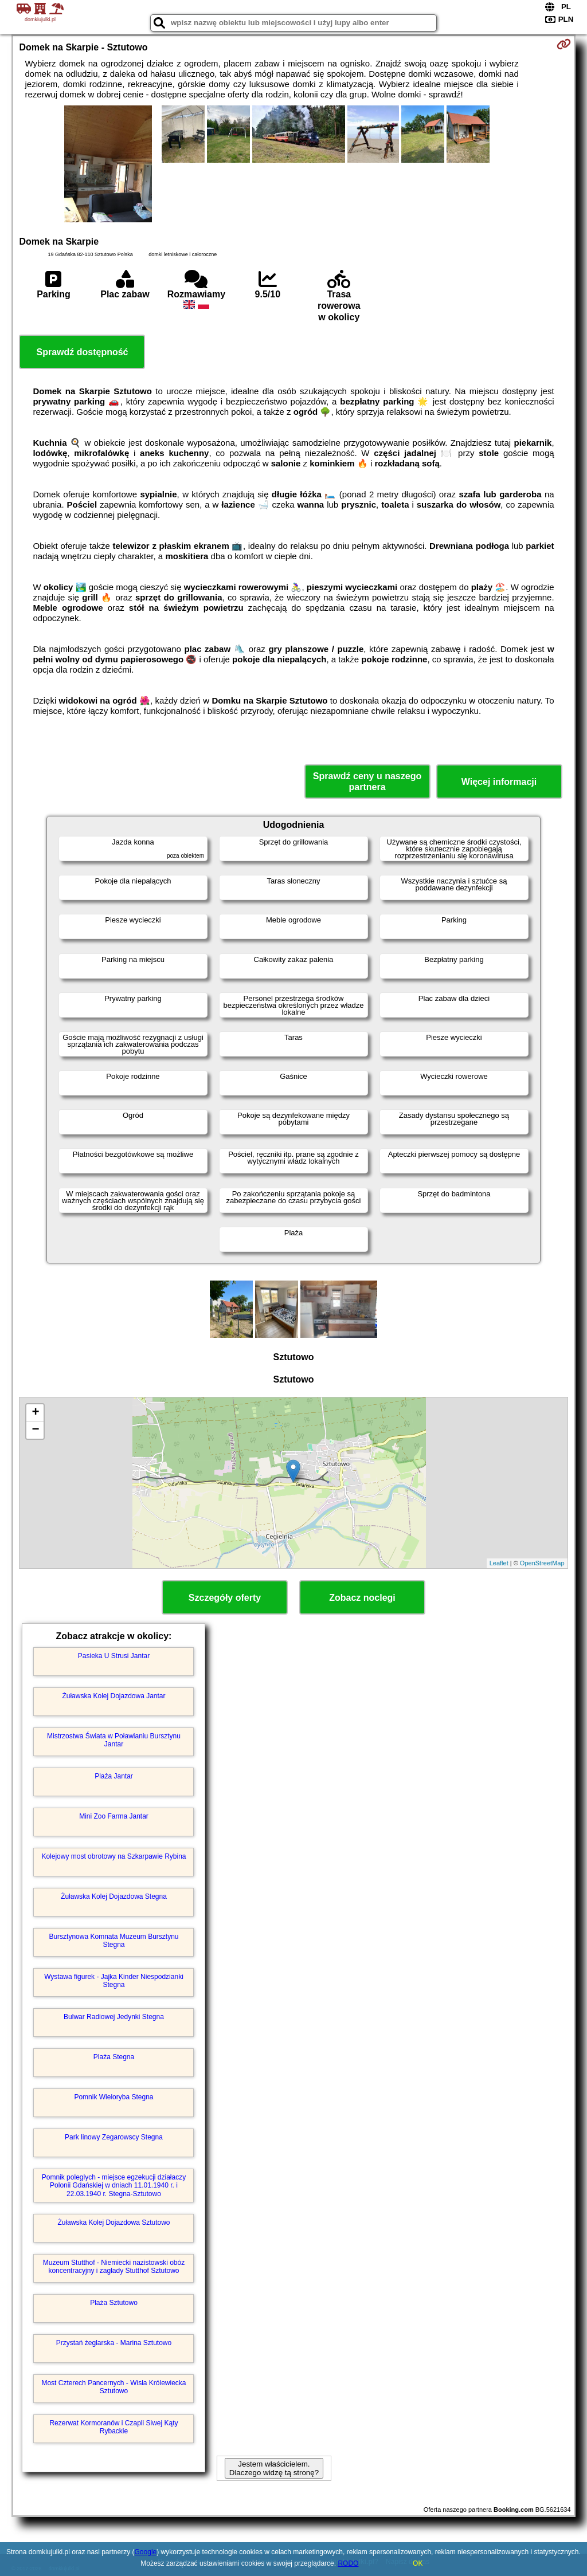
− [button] (35, 1430)
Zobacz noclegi (362, 1598)
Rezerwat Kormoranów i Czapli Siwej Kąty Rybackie (113, 2427)
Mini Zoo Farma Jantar (113, 1816)
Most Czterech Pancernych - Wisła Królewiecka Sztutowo (113, 2387)
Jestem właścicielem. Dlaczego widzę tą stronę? (274, 2468)
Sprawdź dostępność (82, 352)
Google (146, 2552)
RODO (348, 2563)
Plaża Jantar (114, 1776)
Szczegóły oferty (225, 1598)
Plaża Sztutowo (114, 2303)
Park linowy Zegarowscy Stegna (114, 2137)
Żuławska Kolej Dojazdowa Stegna (114, 1896)
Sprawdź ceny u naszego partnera (367, 781)
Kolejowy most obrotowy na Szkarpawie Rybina (113, 1856)
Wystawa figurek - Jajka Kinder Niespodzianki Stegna (113, 1981)
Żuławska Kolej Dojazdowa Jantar (113, 1696)
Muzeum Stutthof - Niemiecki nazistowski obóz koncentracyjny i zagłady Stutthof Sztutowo (114, 2267)
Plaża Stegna (113, 2057)
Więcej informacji (499, 782)
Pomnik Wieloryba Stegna (113, 2097)
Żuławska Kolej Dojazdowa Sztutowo (113, 2222)
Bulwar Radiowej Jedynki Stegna (114, 2017)
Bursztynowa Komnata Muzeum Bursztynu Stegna (113, 1941)
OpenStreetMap (542, 1563)
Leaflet (499, 1563)
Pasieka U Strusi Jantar (114, 1656)
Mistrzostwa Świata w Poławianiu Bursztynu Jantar (114, 1740)
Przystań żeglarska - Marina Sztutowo (113, 2343)
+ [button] (35, 1412)
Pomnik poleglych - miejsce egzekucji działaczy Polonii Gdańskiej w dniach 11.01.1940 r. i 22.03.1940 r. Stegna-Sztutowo (114, 2185)
